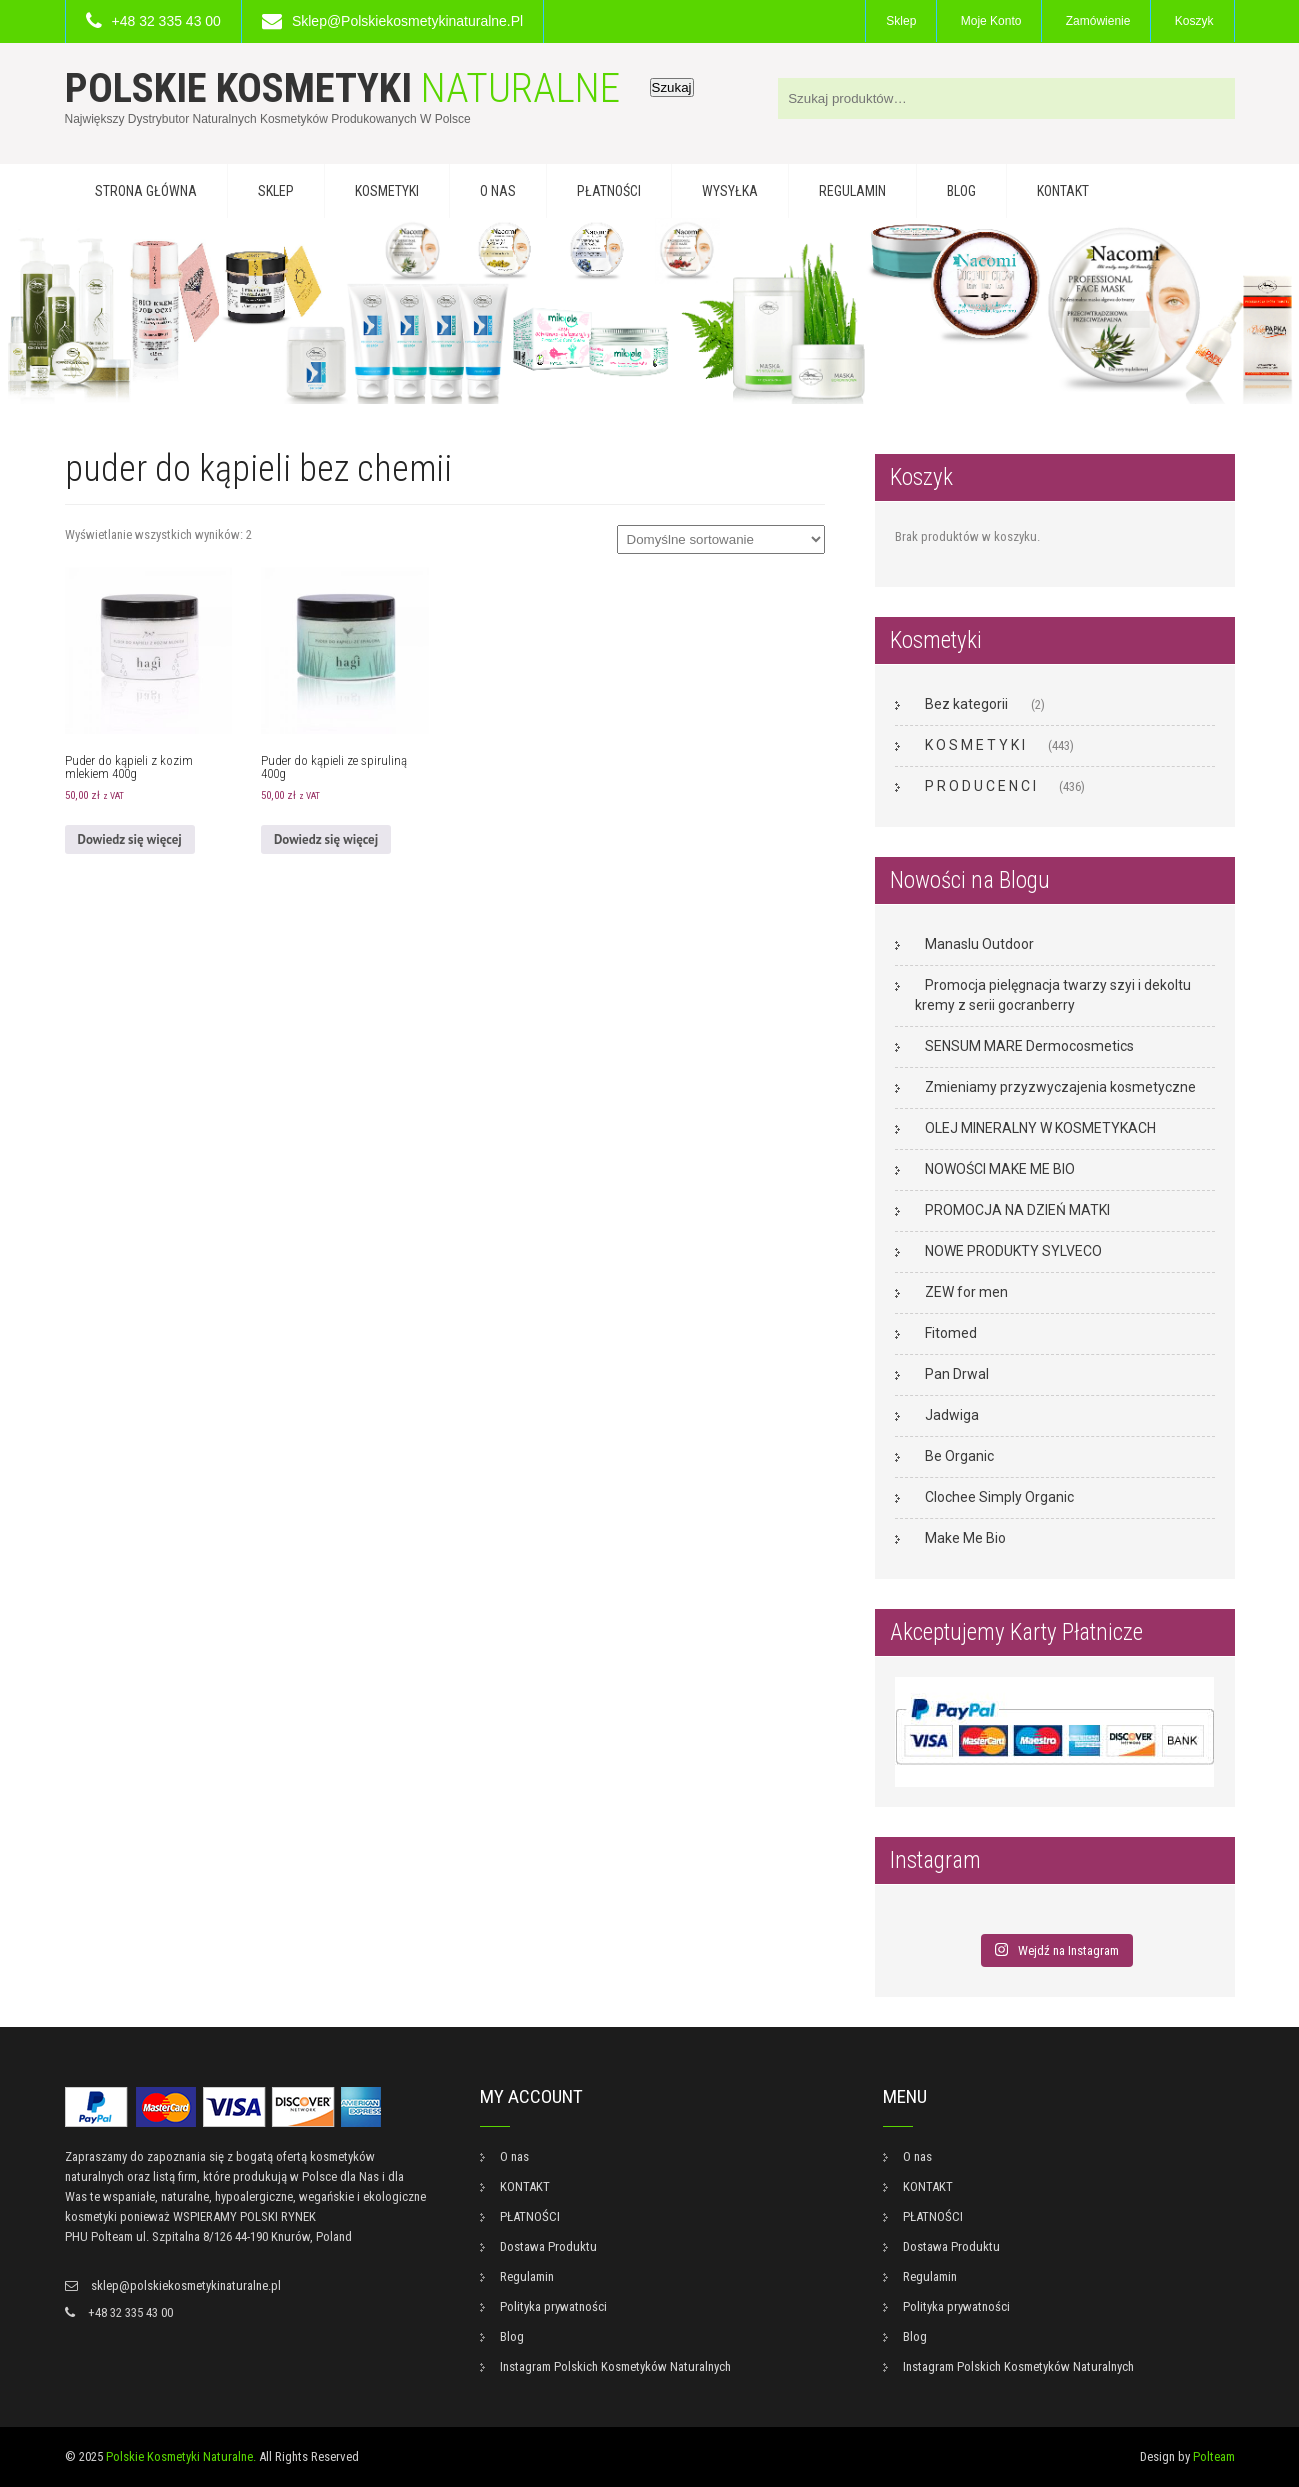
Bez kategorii (966, 704)
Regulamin (852, 191)
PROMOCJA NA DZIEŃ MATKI (1017, 1210)
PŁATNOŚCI (609, 191)
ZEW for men (966, 1292)
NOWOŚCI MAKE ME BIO (1000, 1169)
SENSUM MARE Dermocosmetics (1029, 1046)
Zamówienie (1098, 21)
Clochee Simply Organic (999, 1497)
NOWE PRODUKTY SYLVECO (1013, 1251)
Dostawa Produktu (548, 2246)
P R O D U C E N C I (980, 786)
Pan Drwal (957, 1374)
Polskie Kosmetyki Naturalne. (181, 2456)
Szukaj (672, 87)
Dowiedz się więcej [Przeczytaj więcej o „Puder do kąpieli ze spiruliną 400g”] (326, 839)
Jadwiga (952, 1415)
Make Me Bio (965, 1538)
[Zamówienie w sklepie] (721, 539)
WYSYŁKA (730, 191)
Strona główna (146, 191)
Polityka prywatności (553, 2306)
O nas (498, 191)
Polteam (1214, 2456)
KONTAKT (1063, 191)
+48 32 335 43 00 (166, 21)
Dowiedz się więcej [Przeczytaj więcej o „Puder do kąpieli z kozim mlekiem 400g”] (130, 839)
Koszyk (1194, 21)
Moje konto (991, 21)
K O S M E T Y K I (975, 745)
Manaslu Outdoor (979, 944)
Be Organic (959, 1456)
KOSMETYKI (387, 191)
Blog (961, 191)
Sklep (901, 21)
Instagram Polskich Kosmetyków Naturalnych (615, 2366)
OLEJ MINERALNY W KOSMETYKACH (1040, 1128)
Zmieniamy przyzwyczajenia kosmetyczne (1060, 1087)
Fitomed (951, 1333)
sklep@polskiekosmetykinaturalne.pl (407, 21)
